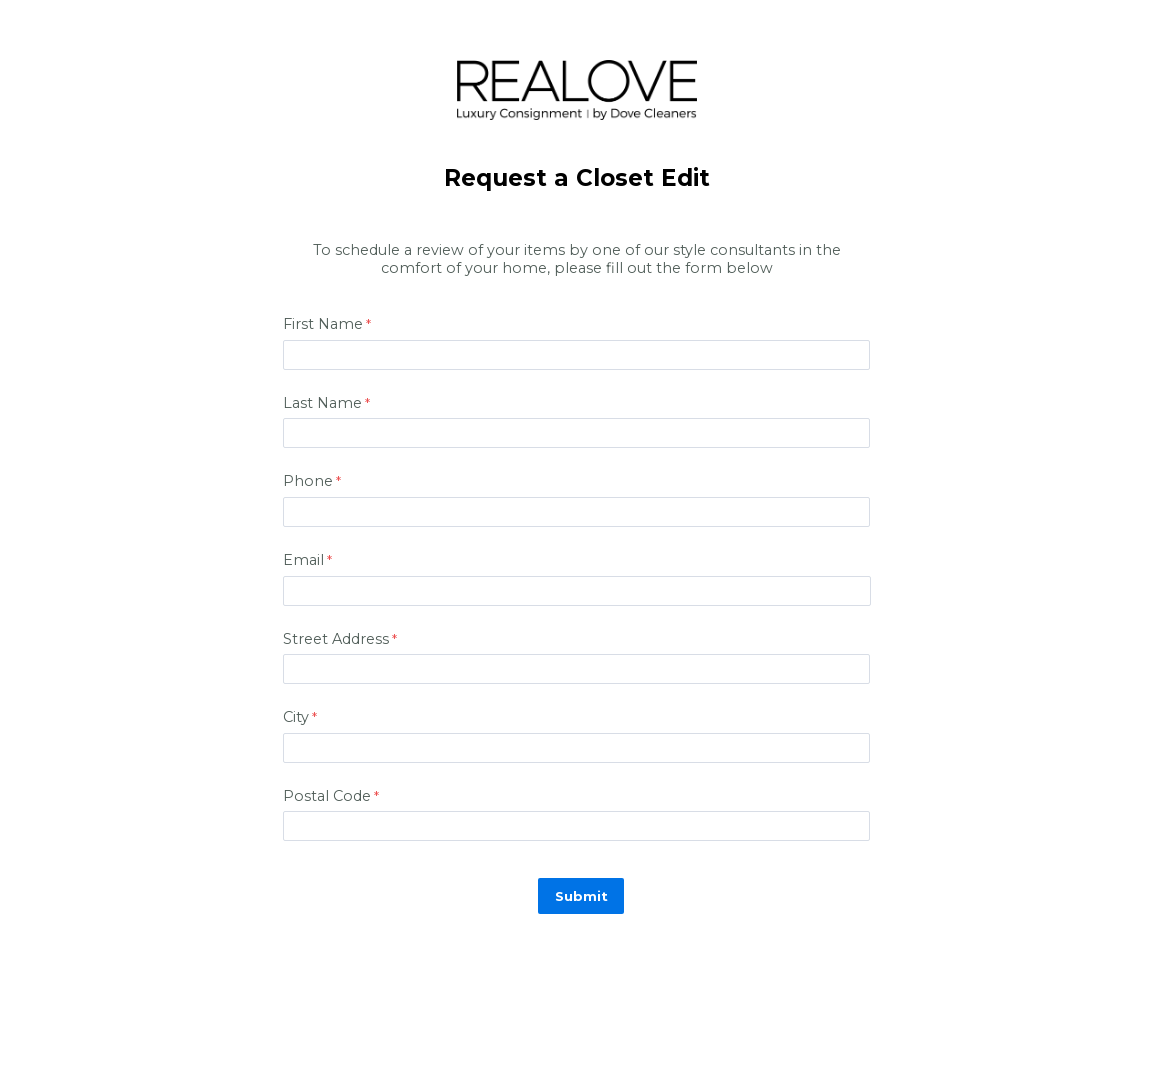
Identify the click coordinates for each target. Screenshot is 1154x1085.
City (296, 717)
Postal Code (327, 796)
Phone (308, 481)
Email (303, 560)
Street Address (336, 639)
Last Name (322, 403)
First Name (323, 324)
